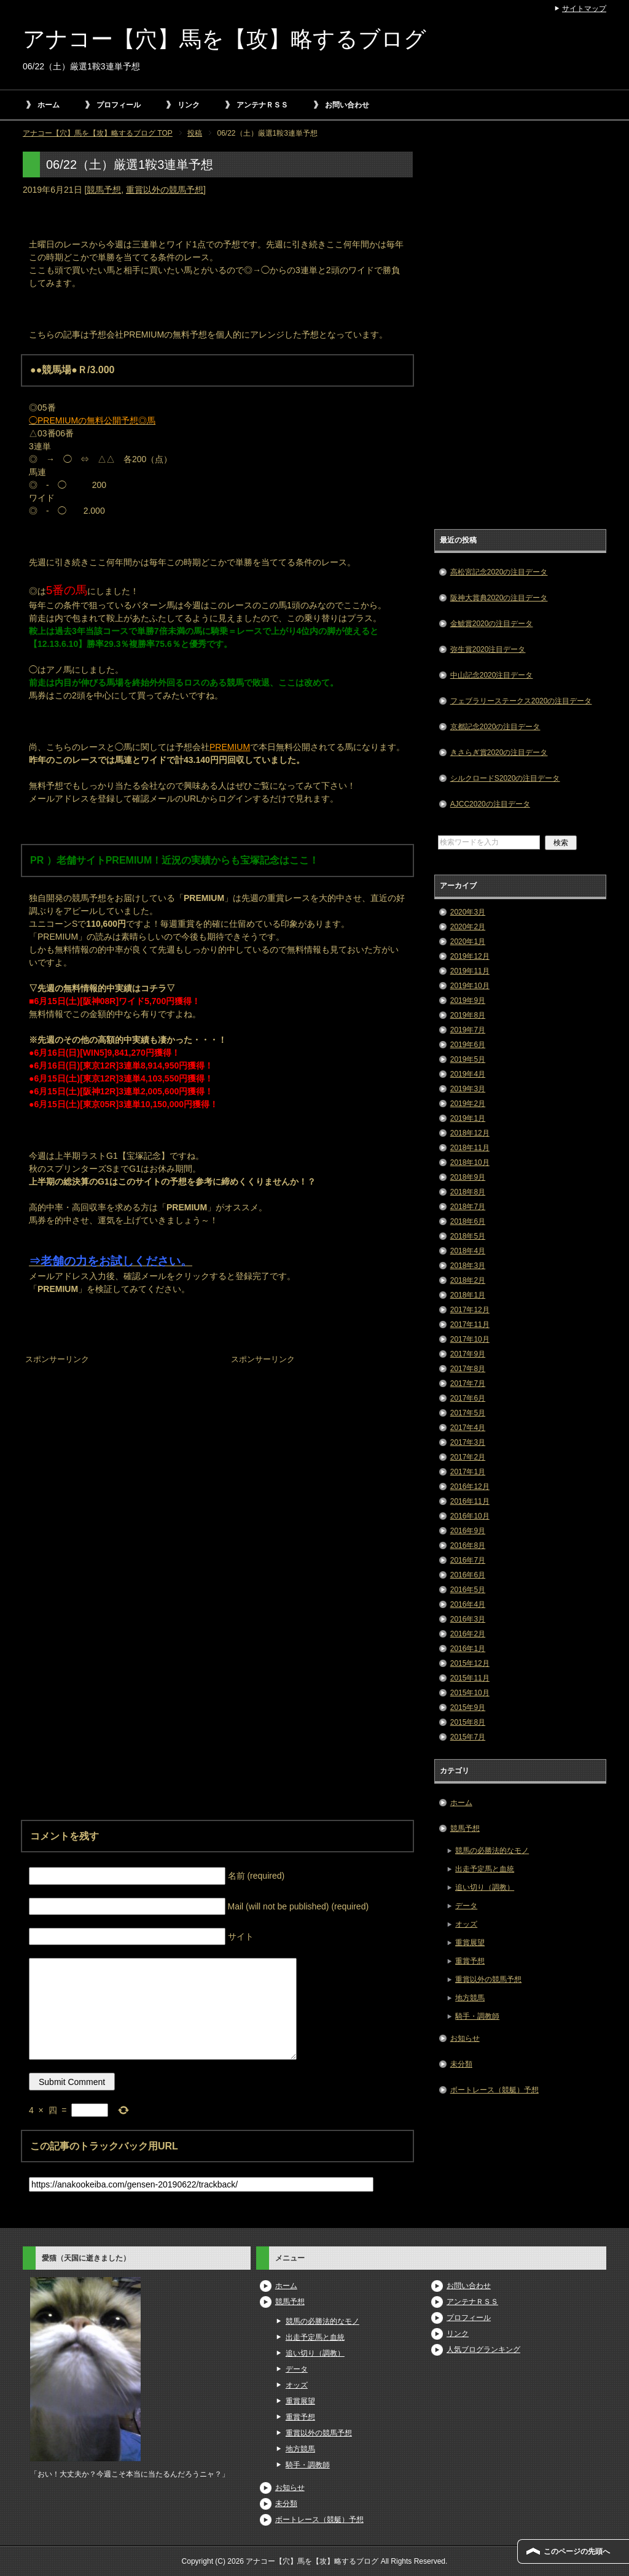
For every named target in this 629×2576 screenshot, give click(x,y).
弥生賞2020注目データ (488, 649)
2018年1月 (467, 1295)
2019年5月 (467, 1059)
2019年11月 (470, 971)
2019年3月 (467, 1089)
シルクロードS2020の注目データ (505, 778)
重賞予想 (470, 1961)
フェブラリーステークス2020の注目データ (521, 701)
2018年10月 (470, 1162)
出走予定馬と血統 (484, 1869)
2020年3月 (467, 912)
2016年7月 (467, 1560)
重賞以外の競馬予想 (164, 190)
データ (466, 1905)
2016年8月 (467, 1545)
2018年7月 (467, 1206)
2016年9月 (467, 1530)
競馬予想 (104, 190)
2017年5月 (467, 1413)
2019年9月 (467, 1000)
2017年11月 (470, 1324)
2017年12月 (470, 1309)
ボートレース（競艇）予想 (494, 2090)
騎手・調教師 (477, 2016)
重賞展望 (470, 1942)
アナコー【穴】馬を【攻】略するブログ (224, 39)
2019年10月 (470, 985)
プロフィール (118, 105)
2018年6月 (467, 1221)
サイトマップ (584, 8)
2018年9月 (467, 1177)
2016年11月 (470, 1501)
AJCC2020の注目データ (490, 804)
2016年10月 (470, 1516)
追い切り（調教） (484, 1887)
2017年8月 (467, 1368)
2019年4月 (467, 1074)
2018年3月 (467, 1265)
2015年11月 (470, 1678)
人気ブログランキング (483, 2349)
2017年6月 (467, 1398)
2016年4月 (467, 1604)
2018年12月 (470, 1133)
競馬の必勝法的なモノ (492, 1850)
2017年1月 (467, 1472)
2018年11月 (470, 1147)
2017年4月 (467, 1427)
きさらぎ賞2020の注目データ (499, 752)
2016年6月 (467, 1575)
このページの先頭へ (577, 2551)
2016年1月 (467, 1648)
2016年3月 (467, 1619)
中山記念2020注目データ (491, 675)
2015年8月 (467, 1722)
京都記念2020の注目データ (495, 726)
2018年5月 (467, 1236)
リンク (189, 105)
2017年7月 (467, 1383)
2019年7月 (467, 1030)
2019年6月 (467, 1044)
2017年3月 (467, 1442)
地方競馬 (470, 1998)
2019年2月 (467, 1103)
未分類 (461, 2064)
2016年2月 (467, 1634)
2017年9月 (467, 1354)
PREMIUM (229, 747)
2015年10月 (470, 1692)
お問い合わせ (347, 105)
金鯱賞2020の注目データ (491, 623)
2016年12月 (470, 1486)
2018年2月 (467, 1280)
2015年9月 (467, 1707)
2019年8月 (467, 1015)
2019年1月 (467, 1118)
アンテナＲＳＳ (262, 105)
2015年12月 (470, 1663)
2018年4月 (467, 1251)
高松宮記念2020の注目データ (499, 572)
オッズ (466, 1924)
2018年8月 (467, 1192)
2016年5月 (467, 1589)
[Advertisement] (115, 1445)
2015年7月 (467, 1737)
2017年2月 (467, 1457)
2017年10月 (470, 1339)
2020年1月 (467, 941)
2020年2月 (467, 926)
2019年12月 (470, 956)
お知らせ (465, 2038)
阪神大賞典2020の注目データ (499, 598)
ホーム (48, 105)
